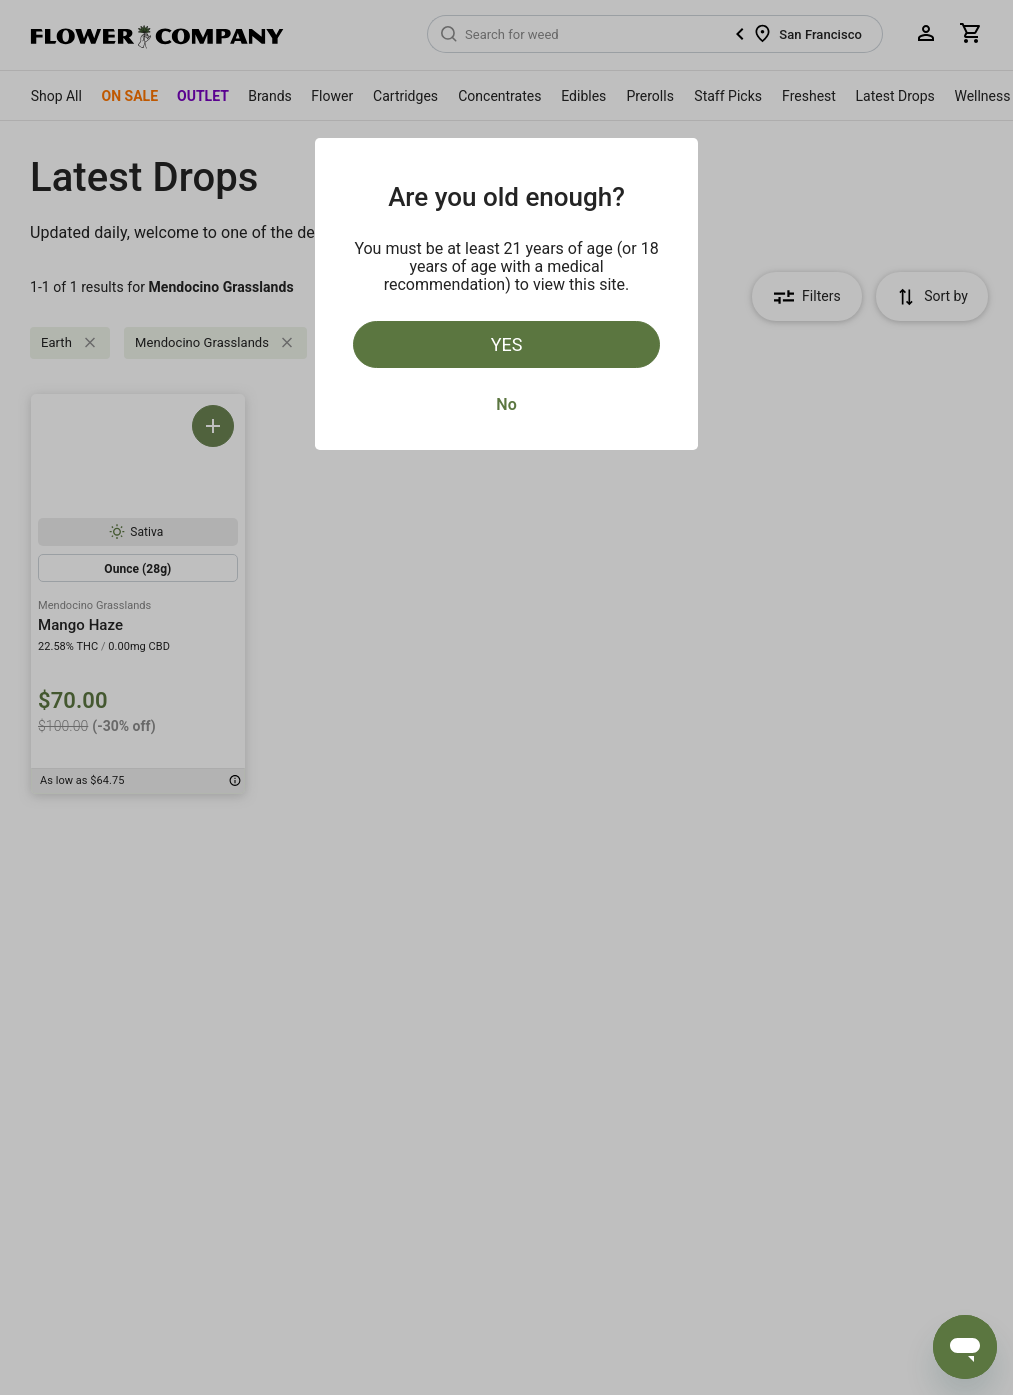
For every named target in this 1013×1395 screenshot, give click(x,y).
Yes (507, 344)
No (506, 404)
